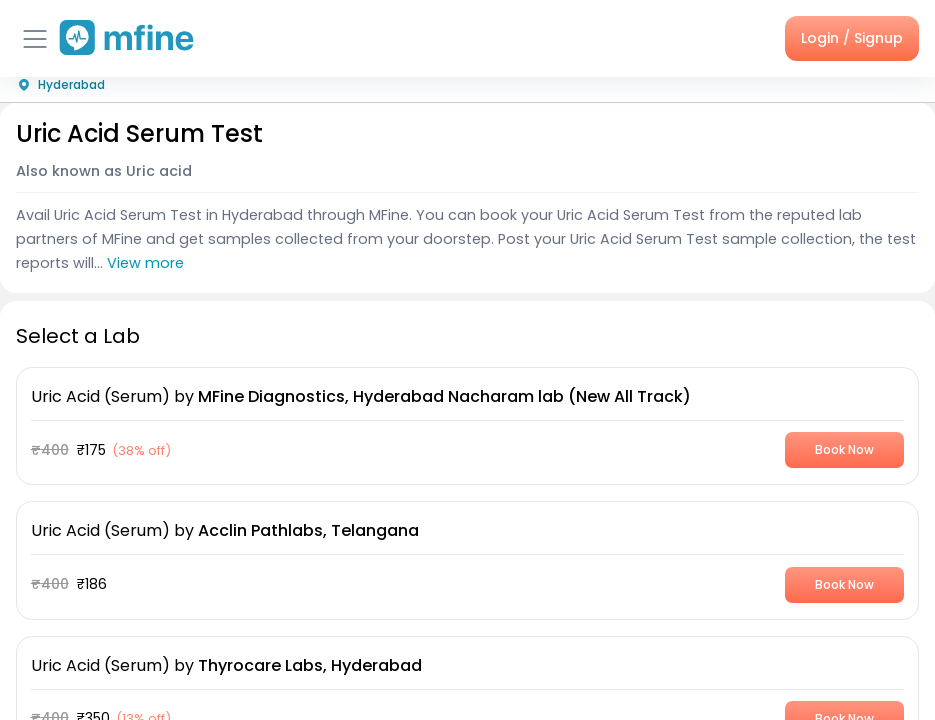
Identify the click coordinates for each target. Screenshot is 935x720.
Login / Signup (852, 38)
